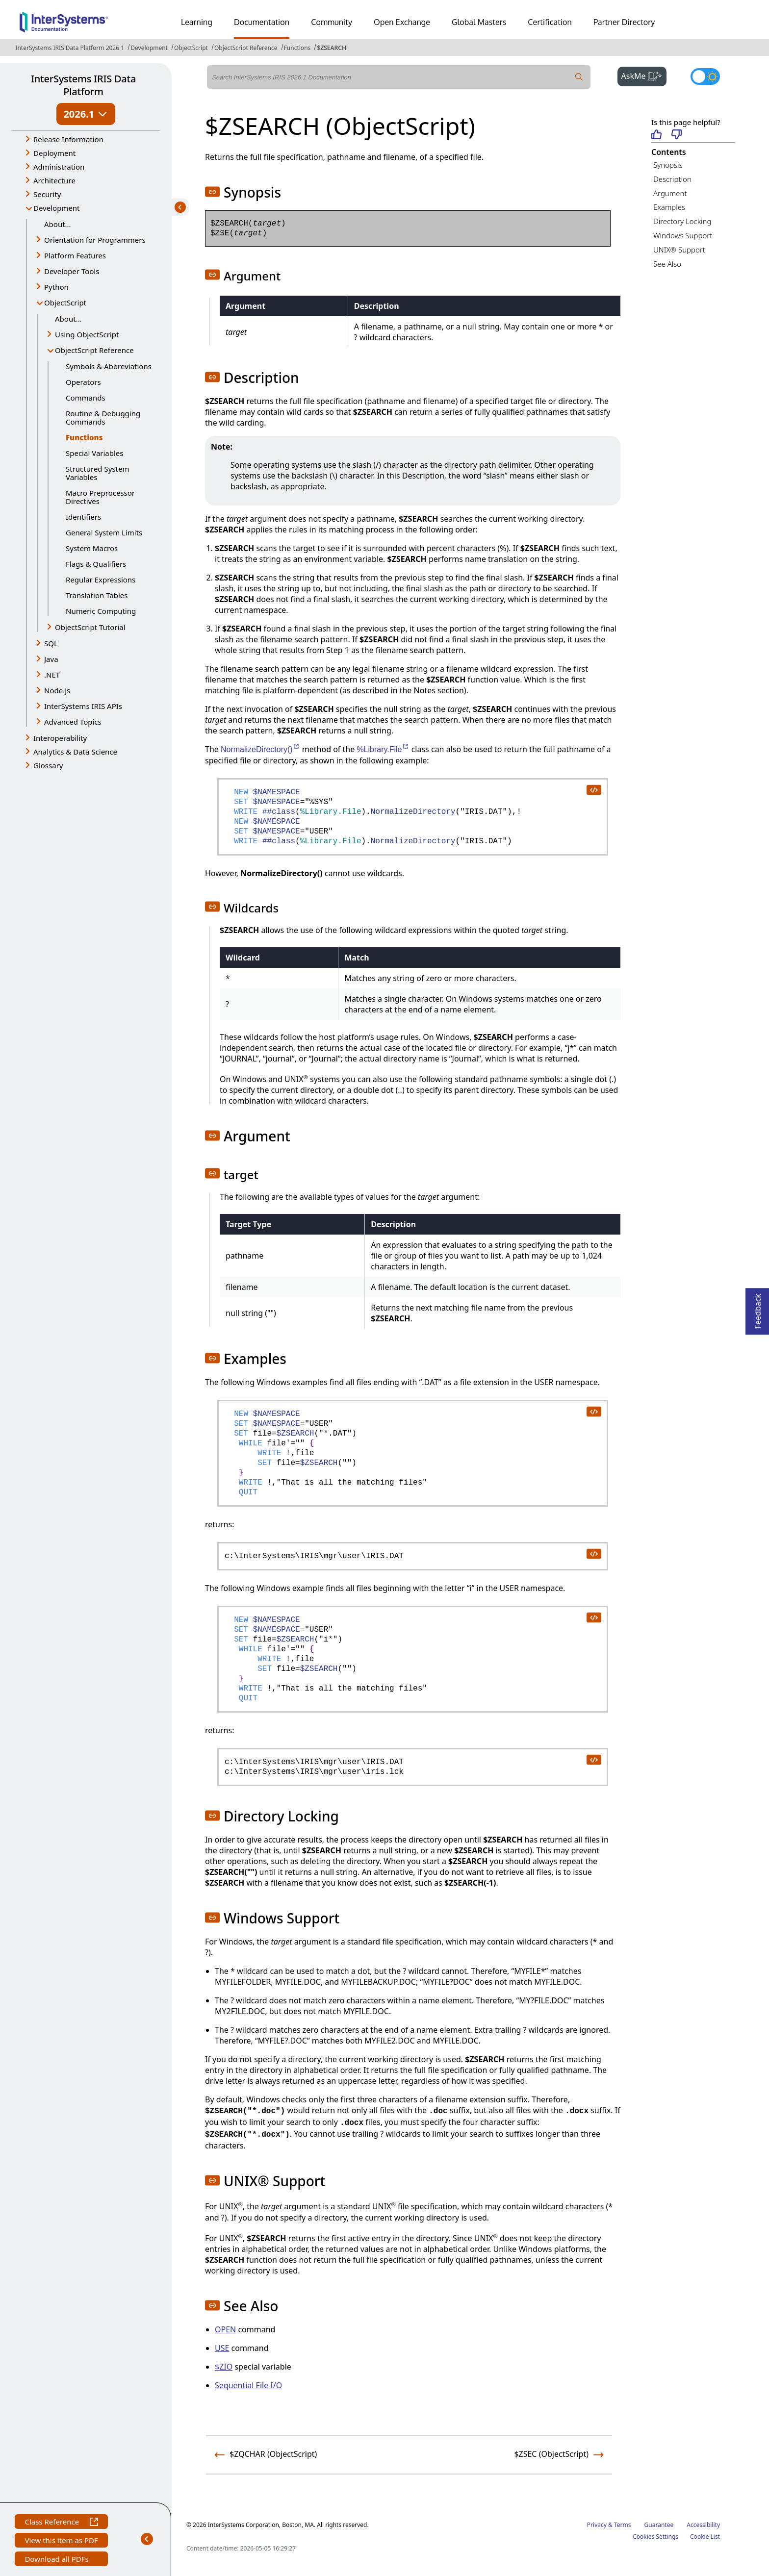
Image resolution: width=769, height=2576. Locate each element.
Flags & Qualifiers (96, 564)
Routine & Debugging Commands (103, 417)
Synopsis (668, 165)
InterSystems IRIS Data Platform (83, 85)
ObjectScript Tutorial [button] (90, 627)
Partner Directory (624, 22)
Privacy (597, 2525)
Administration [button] (58, 167)
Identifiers (83, 517)
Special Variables (95, 453)
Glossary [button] (48, 765)
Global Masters (479, 22)
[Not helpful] (676, 135)
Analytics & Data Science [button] (75, 752)
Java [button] (51, 659)
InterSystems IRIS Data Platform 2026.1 (69, 48)
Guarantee (659, 2525)
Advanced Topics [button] (73, 722)
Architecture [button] (54, 180)
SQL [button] (51, 643)
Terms (622, 2525)
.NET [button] (52, 675)
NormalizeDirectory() (260, 749)
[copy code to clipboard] (593, 789)
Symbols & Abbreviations (109, 366)
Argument (670, 193)
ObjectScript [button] (65, 302)
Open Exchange (402, 22)
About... (57, 224)
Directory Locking (682, 221)
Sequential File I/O (248, 2385)
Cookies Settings (655, 2536)
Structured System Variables (97, 473)
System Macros (92, 548)
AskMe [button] (644, 75)
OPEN (225, 2329)
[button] (212, 191)
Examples (669, 207)
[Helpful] (656, 135)
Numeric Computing (101, 611)
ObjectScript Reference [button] (94, 350)
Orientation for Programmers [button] (95, 240)
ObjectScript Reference (246, 48)
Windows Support (682, 235)
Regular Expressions (100, 579)
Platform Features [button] (75, 255)
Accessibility (703, 2525)
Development (149, 48)
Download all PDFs (58, 2560)
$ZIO (223, 2366)
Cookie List (705, 2536)
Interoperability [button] (60, 738)
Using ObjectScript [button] (87, 334)
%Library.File (383, 749)
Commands (85, 398)
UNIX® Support (679, 249)
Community (331, 22)
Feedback (757, 1308)
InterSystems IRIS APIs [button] (83, 706)
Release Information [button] (68, 139)
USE (222, 2348)
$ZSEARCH (331, 48)
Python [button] (56, 287)
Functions (297, 48)
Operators (83, 382)
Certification (550, 22)
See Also (667, 264)
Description (672, 179)
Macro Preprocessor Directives (100, 497)
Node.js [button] (57, 690)
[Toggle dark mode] (705, 76)
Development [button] (56, 208)
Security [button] (47, 194)
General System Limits (104, 532)
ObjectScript (191, 48)
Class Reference (61, 2523)
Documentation (261, 22)
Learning (196, 22)
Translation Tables (97, 595)
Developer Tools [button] (71, 271)
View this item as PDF (61, 2541)
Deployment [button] (54, 153)
